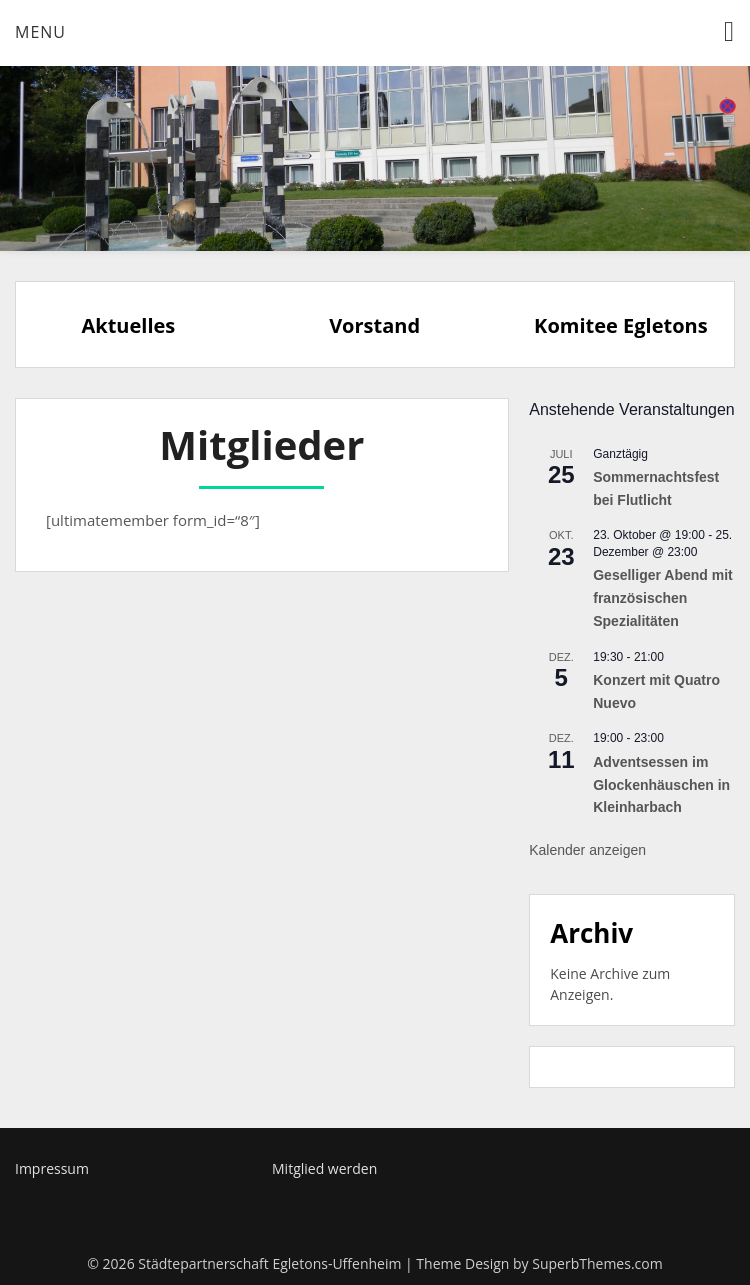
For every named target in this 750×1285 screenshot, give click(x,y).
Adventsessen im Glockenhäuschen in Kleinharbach (661, 784)
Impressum (52, 1168)
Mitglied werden (324, 1168)
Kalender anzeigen (587, 850)
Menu (40, 32)
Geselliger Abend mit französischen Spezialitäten (663, 597)
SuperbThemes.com (597, 1263)
